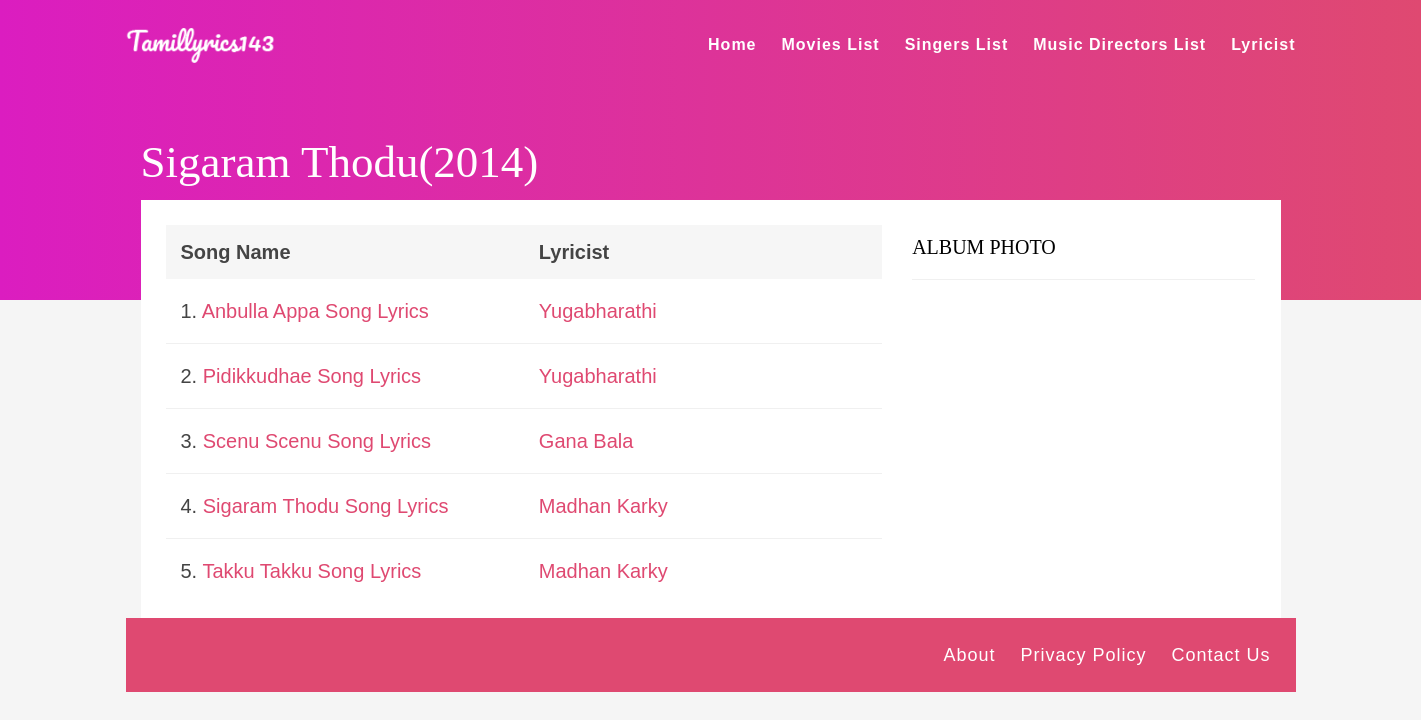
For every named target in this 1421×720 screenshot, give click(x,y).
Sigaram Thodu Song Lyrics (326, 506)
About (969, 655)
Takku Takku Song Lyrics (311, 571)
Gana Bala (586, 441)
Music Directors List (1119, 44)
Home (732, 44)
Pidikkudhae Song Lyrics (312, 376)
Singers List (957, 44)
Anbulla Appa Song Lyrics (315, 311)
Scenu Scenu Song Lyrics (317, 441)
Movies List (831, 44)
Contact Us (1220, 655)
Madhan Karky (603, 506)
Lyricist (1263, 44)
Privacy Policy (1083, 655)
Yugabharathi (598, 311)
